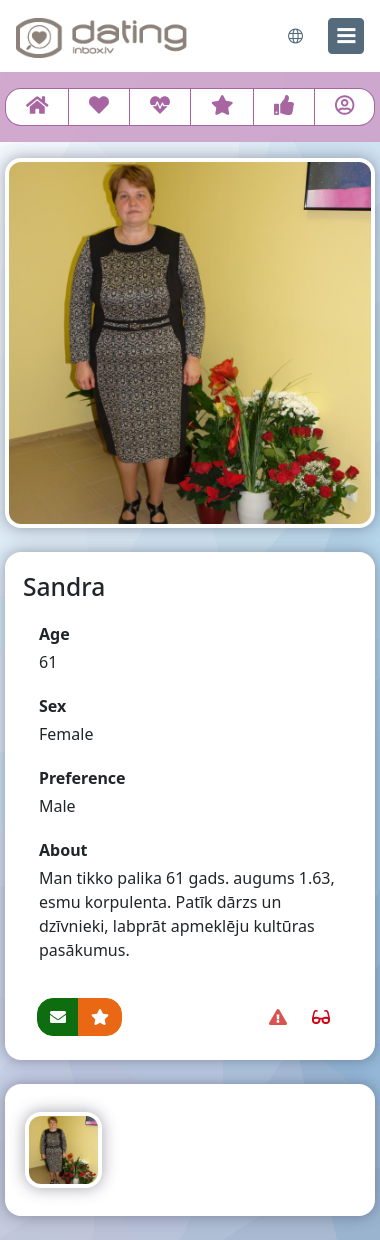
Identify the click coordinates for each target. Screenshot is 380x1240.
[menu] (346, 36)
